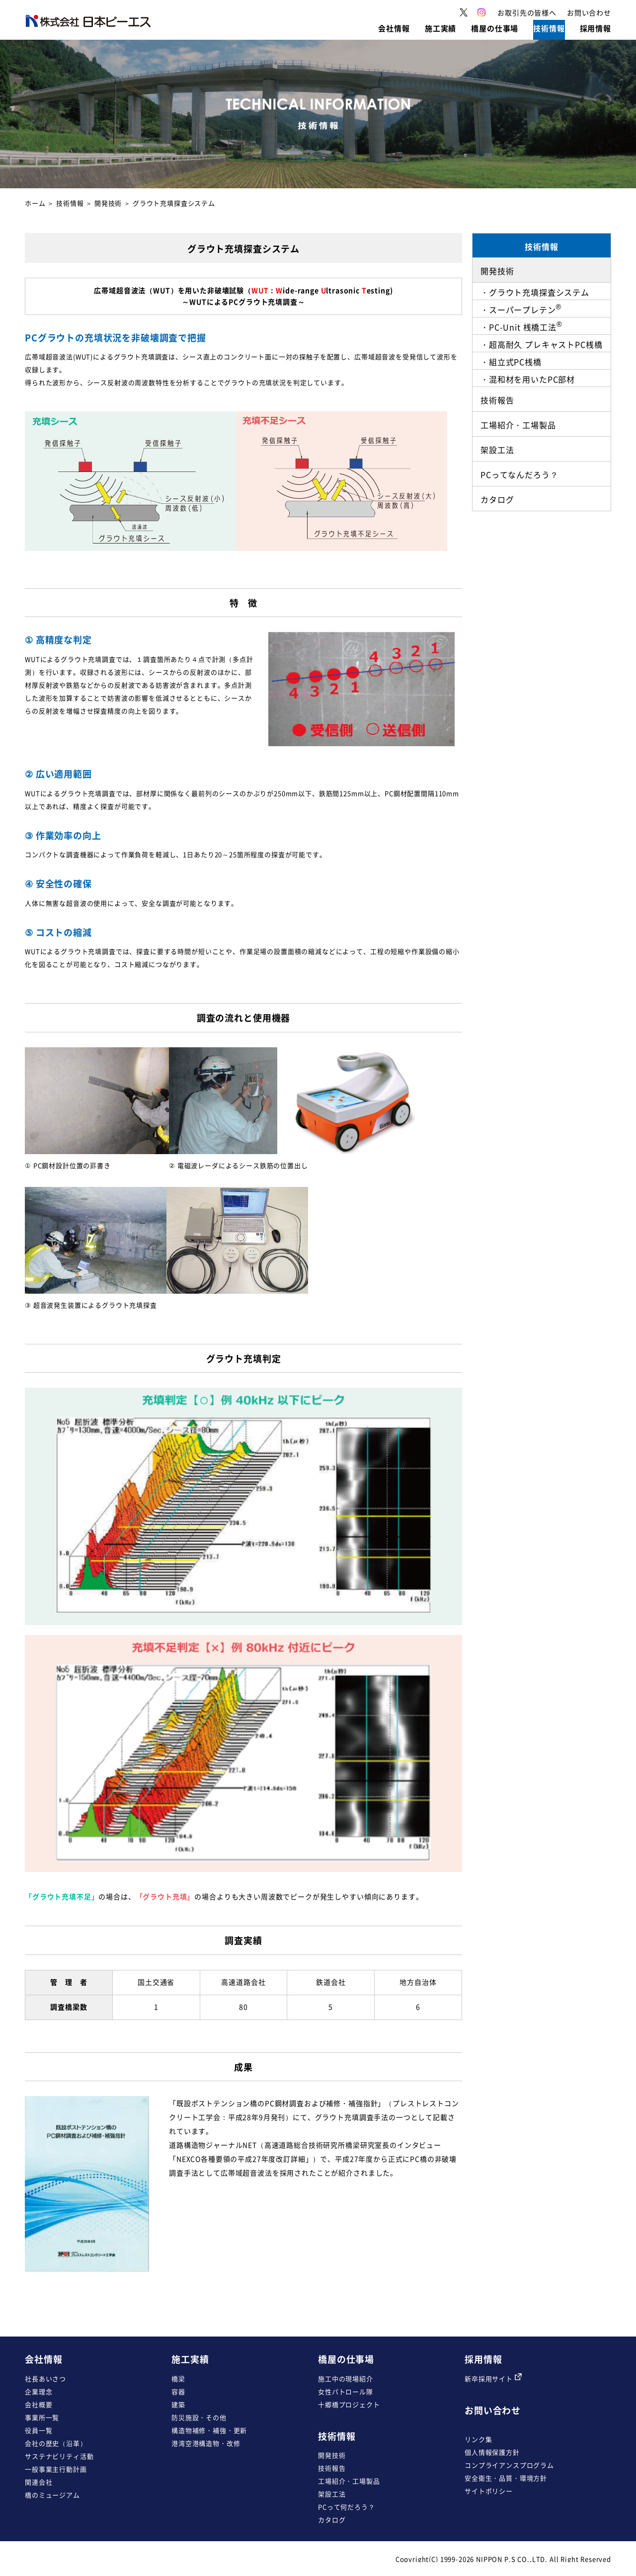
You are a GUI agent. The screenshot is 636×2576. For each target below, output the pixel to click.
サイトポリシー (489, 2491)
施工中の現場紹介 (345, 2378)
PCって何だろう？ (346, 2506)
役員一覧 (38, 2430)
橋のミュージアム (52, 2494)
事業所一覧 (42, 2417)
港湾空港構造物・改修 (205, 2443)
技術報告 (331, 2468)
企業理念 (38, 2391)
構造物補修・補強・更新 (209, 2430)
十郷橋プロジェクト (349, 2404)
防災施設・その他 (199, 2417)
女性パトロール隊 (345, 2391)
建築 (178, 2404)
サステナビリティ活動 (59, 2456)
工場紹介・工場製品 (349, 2481)
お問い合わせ (493, 2410)
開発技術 (331, 2455)
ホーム (35, 203)
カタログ (331, 2519)
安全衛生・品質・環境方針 (506, 2478)
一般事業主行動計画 (56, 2469)
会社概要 (38, 2404)
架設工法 (331, 2493)
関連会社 (38, 2482)
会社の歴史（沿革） (56, 2443)
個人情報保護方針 (492, 2452)
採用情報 (483, 2359)
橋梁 (178, 2378)
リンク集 (478, 2439)
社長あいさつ (45, 2378)
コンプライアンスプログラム (509, 2465)
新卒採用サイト (493, 2378)
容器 (178, 2391)
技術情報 (69, 203)
